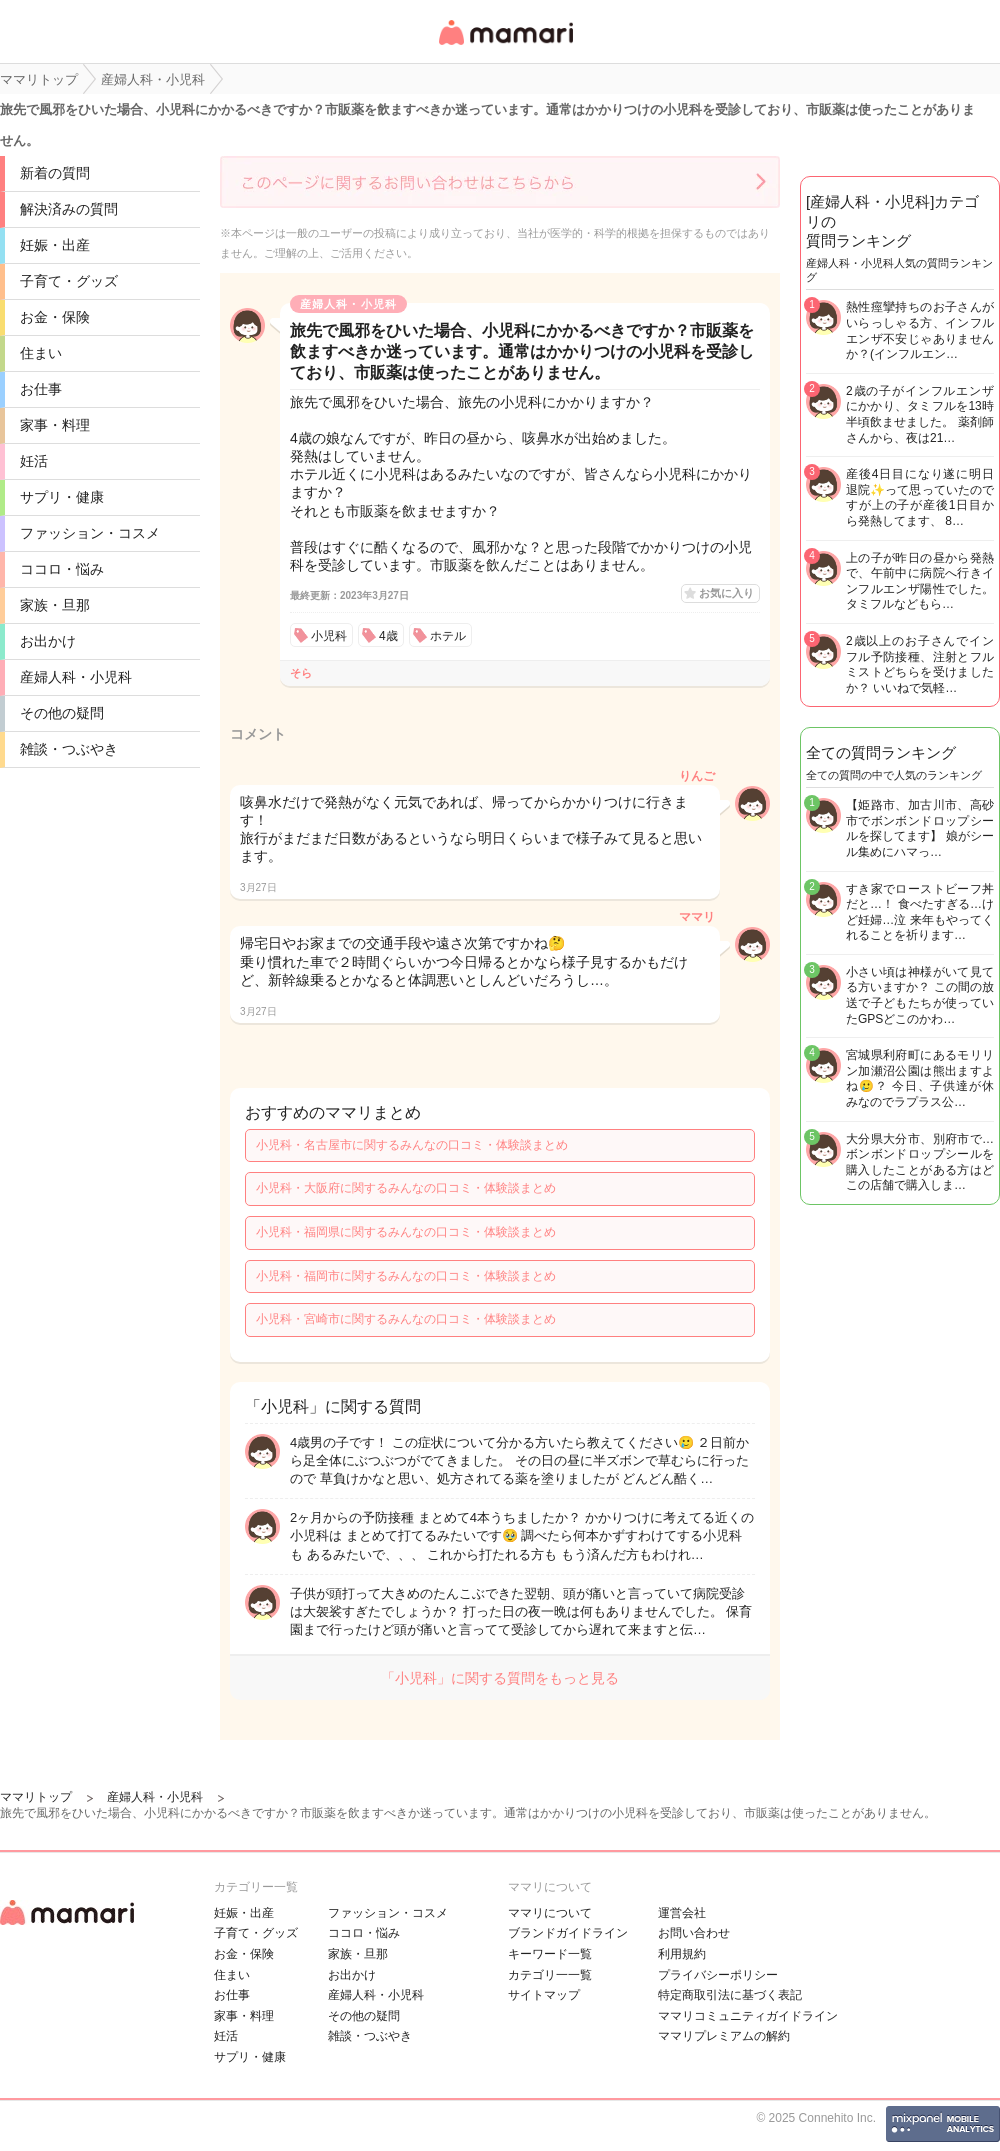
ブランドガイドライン (568, 1933)
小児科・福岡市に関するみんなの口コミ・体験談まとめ (406, 1276)
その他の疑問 (62, 713)
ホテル (448, 636)
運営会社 (682, 1913)
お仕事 (41, 389)
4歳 (388, 636)
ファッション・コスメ (90, 533)
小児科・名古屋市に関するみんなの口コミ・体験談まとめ (412, 1145)
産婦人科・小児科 (76, 677)
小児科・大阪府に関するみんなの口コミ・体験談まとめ (406, 1188)
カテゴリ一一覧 (550, 1975)
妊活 (34, 461)
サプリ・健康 (62, 497)
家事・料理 (55, 425)
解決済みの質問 (69, 209)
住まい (41, 353)
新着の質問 (55, 173)
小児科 (329, 636)
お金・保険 (55, 317)
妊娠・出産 (55, 245)
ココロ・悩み (62, 569)
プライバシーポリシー (718, 1975)
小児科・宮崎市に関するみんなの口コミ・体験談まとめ (406, 1319)
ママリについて (550, 1913)
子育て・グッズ (69, 281)
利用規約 (682, 1954)
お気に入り (726, 593)
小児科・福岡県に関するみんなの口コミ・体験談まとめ (406, 1232)
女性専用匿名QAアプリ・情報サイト (505, 46)
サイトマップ (544, 1995)
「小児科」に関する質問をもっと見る (500, 1678)
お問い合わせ (694, 1933)
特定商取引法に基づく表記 (730, 1995)
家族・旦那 (55, 605)
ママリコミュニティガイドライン (748, 2016)
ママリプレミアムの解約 (724, 2036)
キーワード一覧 (550, 1954)
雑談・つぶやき (69, 749)
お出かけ (48, 641)
